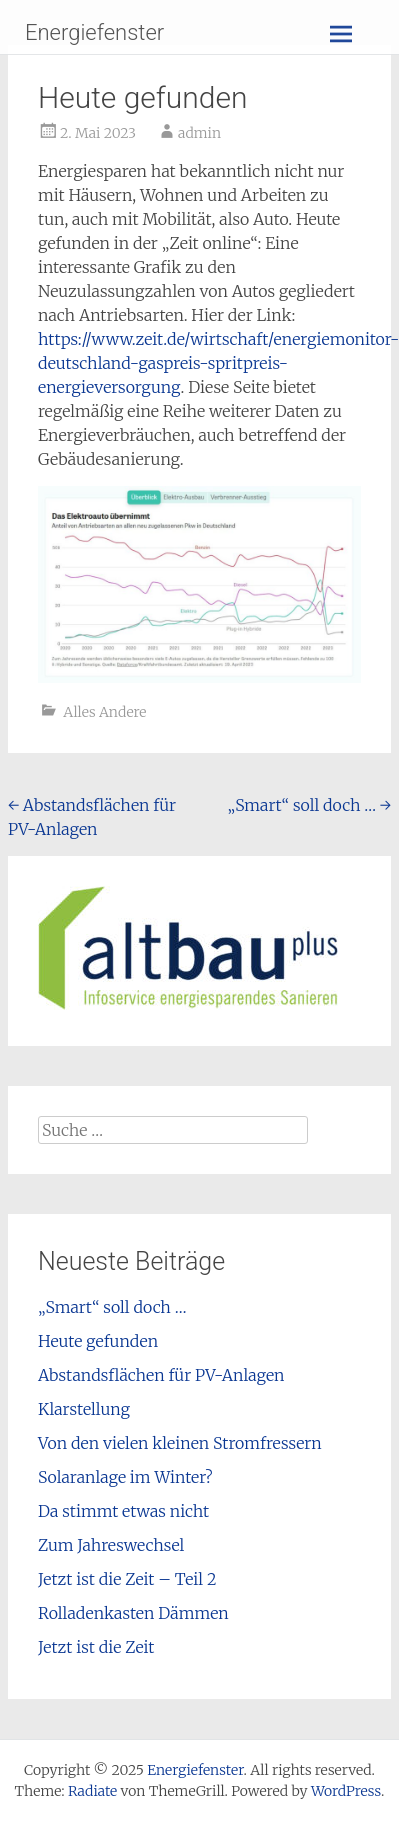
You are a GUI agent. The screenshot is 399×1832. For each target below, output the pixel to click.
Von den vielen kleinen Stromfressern (180, 1443)
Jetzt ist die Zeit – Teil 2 (127, 1579)
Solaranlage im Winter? (125, 1477)
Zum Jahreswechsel (111, 1545)
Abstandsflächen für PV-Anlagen (161, 1375)
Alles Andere (104, 712)
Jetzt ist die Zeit (96, 1647)
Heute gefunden (98, 1341)
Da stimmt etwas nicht (123, 1511)
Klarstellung (84, 1409)
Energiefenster (94, 32)
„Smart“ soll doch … (309, 805)
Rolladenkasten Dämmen (133, 1613)
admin (199, 133)
